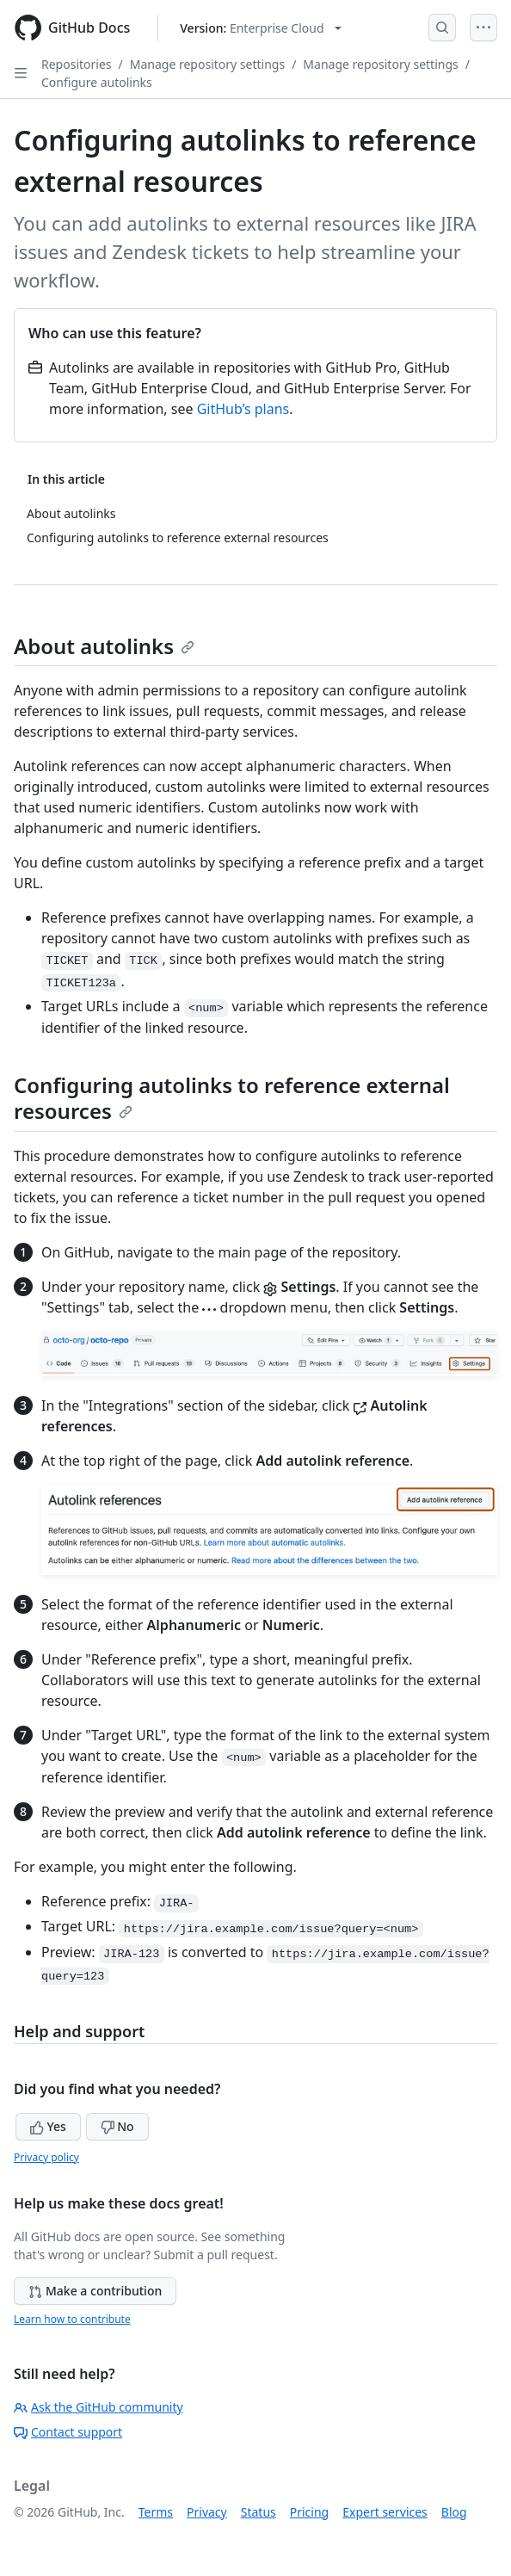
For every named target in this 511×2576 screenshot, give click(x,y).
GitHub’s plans (243, 408)
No (117, 2126)
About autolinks (104, 646)
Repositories (76, 64)
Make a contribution (95, 2291)
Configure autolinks (96, 82)
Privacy (207, 2512)
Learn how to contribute (72, 2319)
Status (258, 2512)
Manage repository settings (207, 64)
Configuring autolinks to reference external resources (232, 1098)
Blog (454, 2512)
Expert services (385, 2512)
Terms (156, 2512)
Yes (48, 2126)
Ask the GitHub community (98, 2407)
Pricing (309, 2512)
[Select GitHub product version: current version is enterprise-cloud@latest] (260, 28)
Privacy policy (46, 2157)
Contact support (68, 2432)
